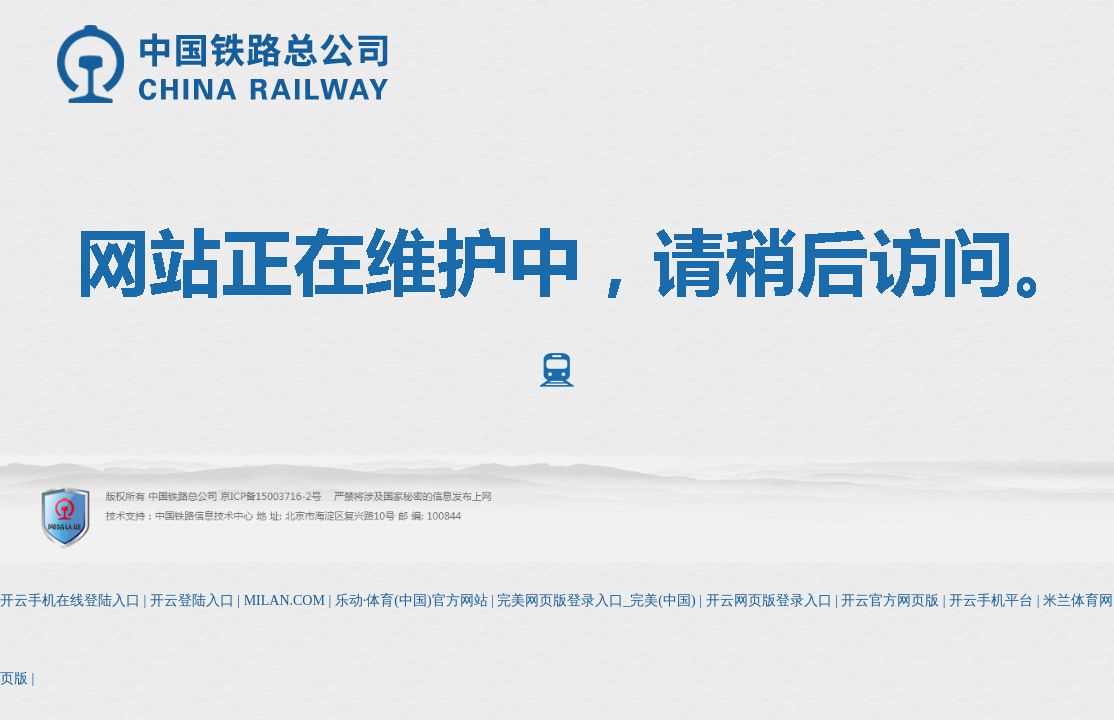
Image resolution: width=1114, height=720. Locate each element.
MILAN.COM (284, 600)
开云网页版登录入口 (769, 600)
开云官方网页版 (890, 600)
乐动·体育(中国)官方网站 (411, 600)
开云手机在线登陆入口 (70, 600)
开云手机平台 (991, 600)
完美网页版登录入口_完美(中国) (596, 600)
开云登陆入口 (192, 600)
